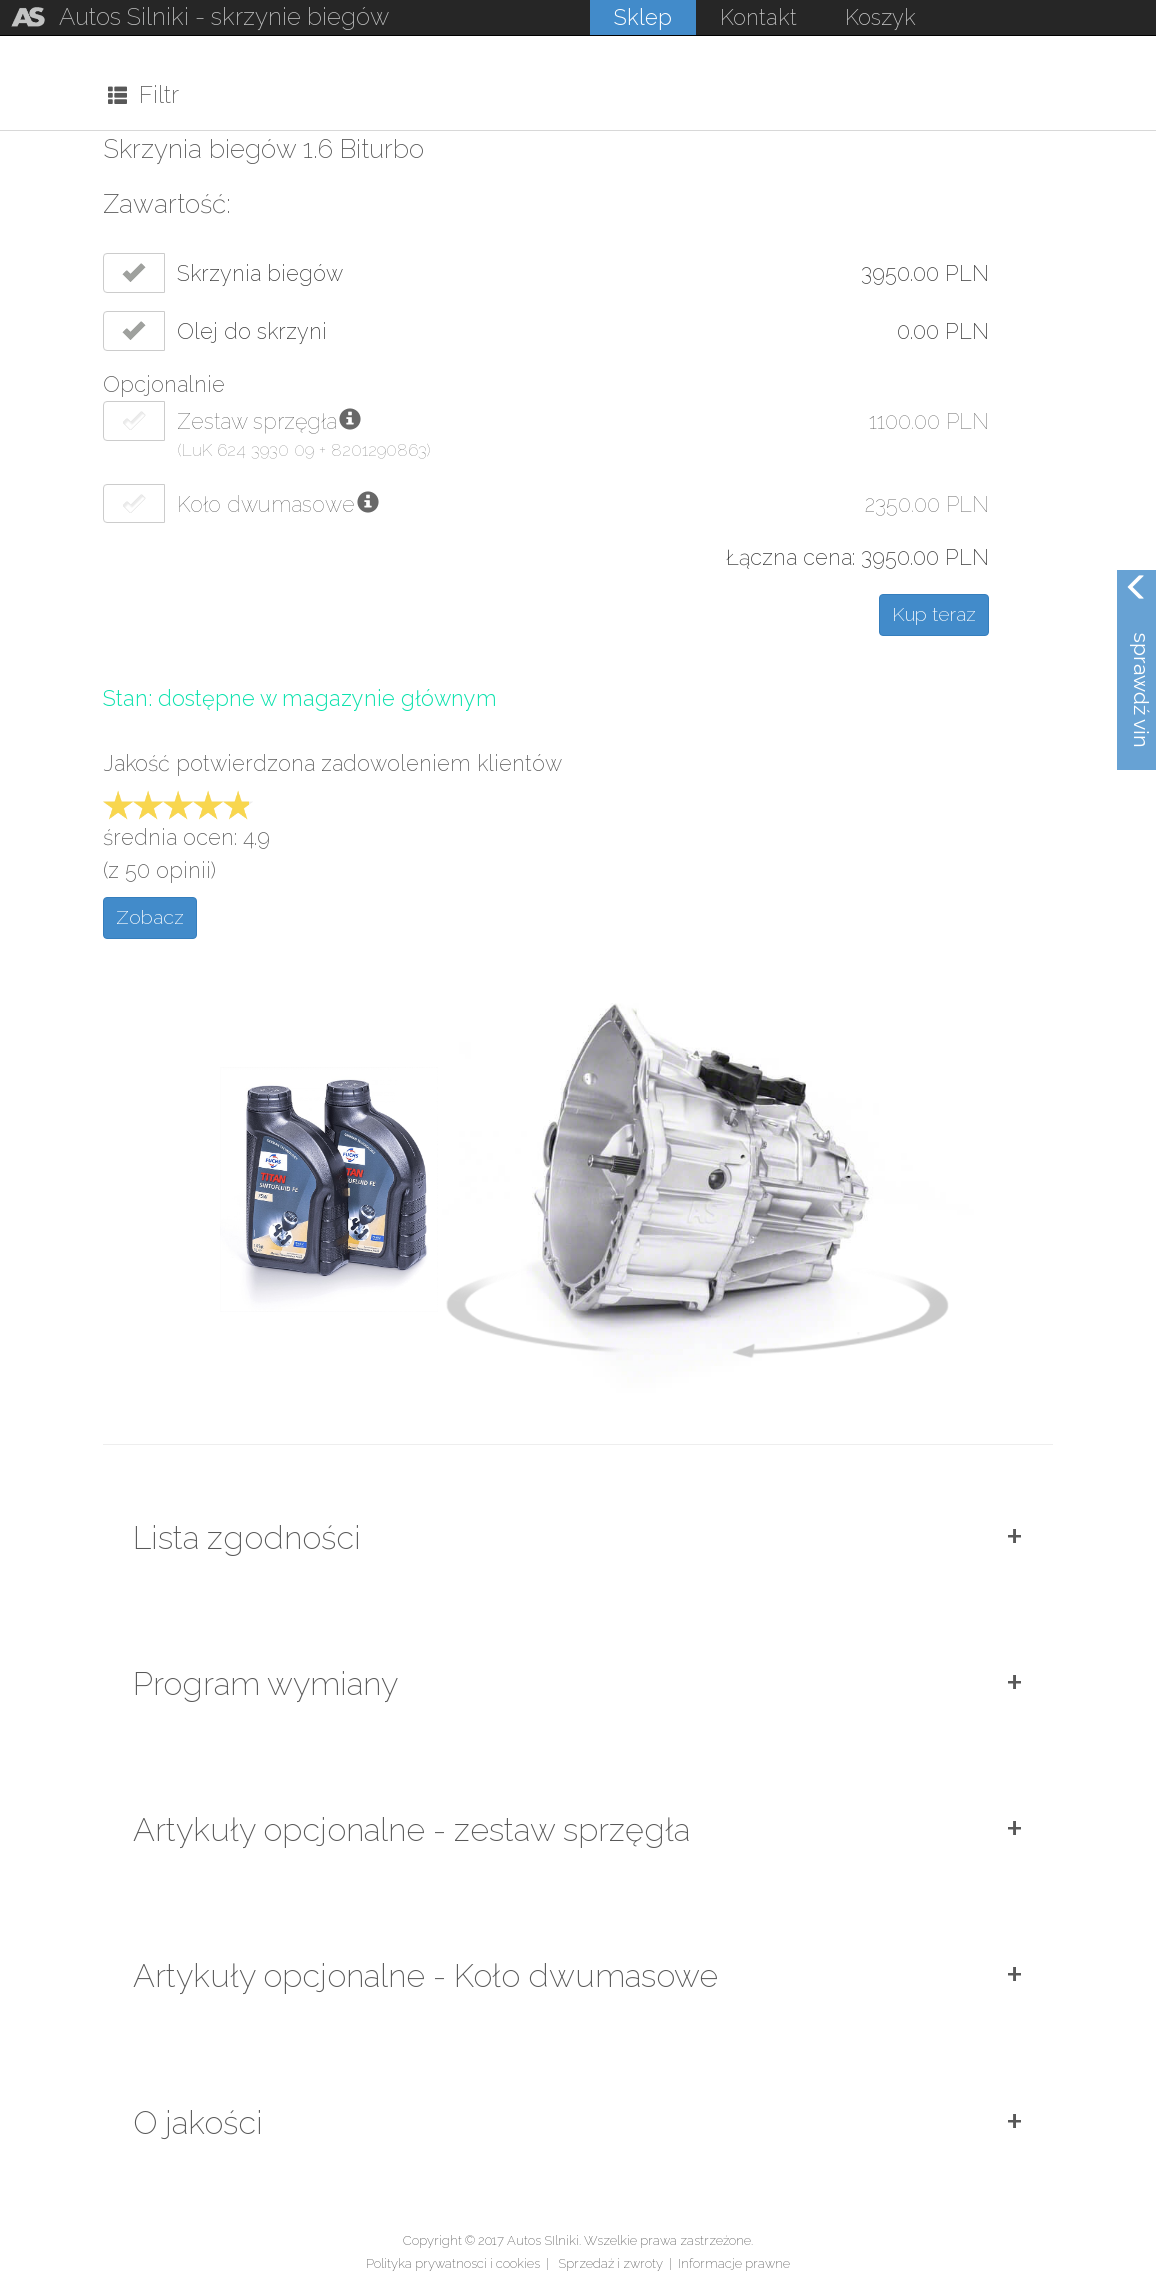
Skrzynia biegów (260, 273)
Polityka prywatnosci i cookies (453, 2263)
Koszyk (880, 17)
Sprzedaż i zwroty (610, 2263)
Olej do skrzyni (252, 331)
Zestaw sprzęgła (257, 421)
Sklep (643, 17)
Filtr (143, 94)
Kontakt (758, 17)
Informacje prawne (734, 2263)
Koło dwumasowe (266, 504)
